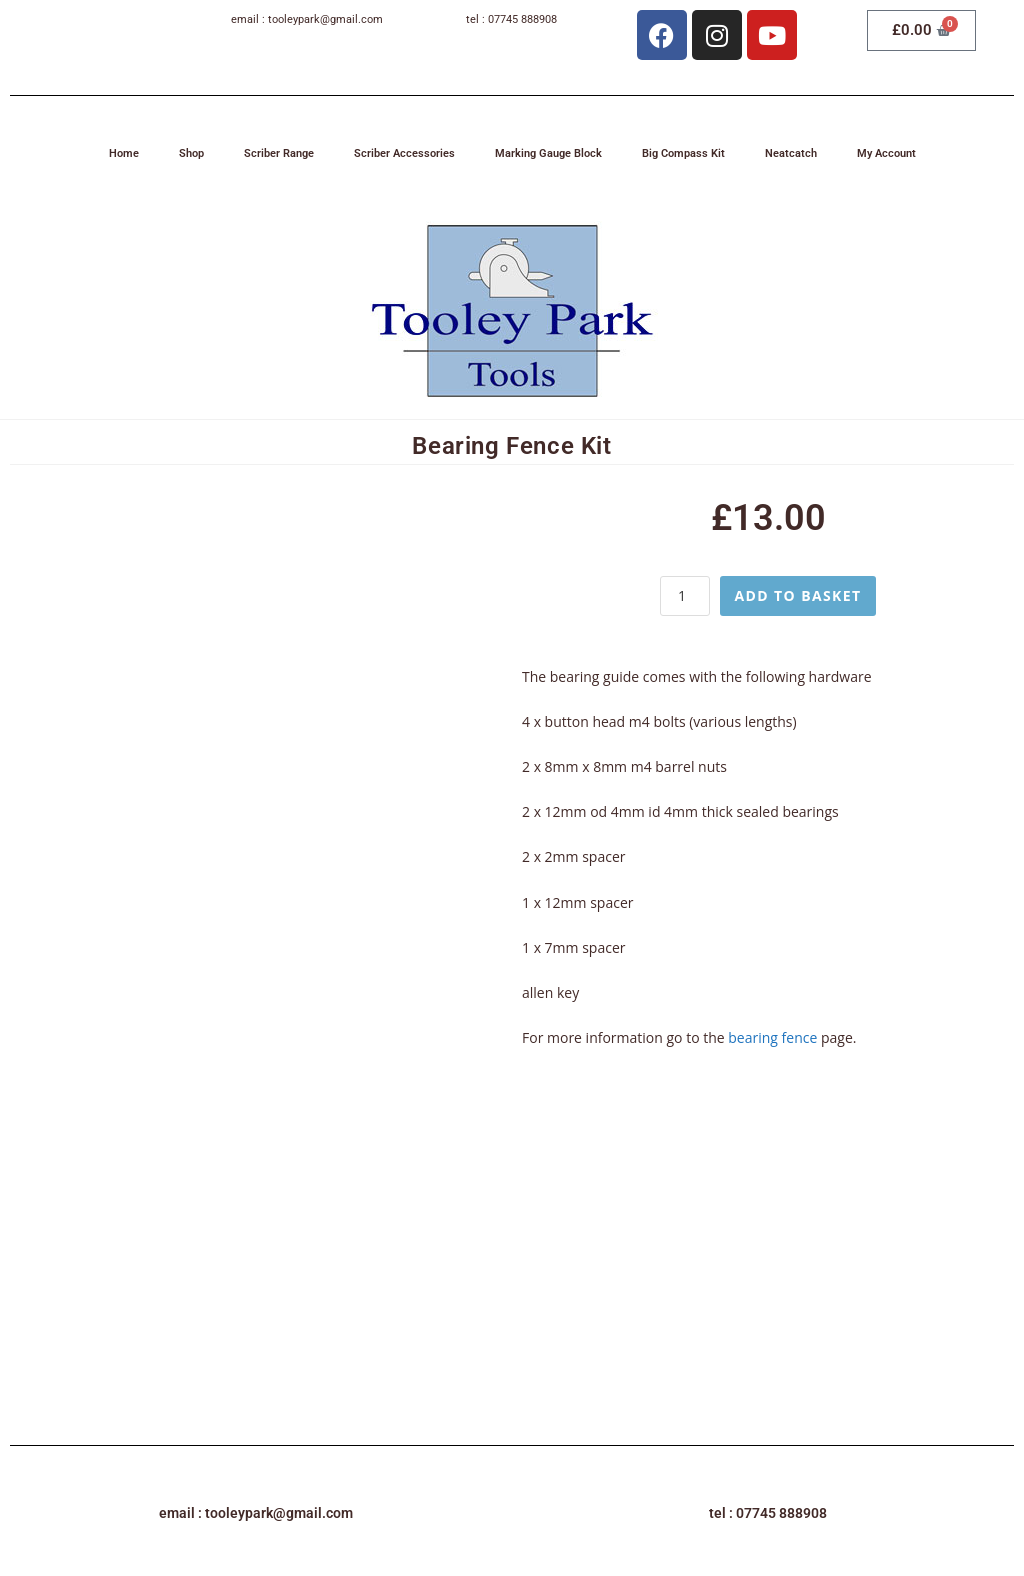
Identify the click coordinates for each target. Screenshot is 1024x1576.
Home (124, 153)
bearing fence (772, 1037)
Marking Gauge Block (548, 153)
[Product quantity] (685, 596)
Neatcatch (791, 153)
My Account (886, 153)
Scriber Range (279, 153)
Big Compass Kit (683, 153)
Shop (191, 153)
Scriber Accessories (404, 153)
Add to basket (797, 595)
